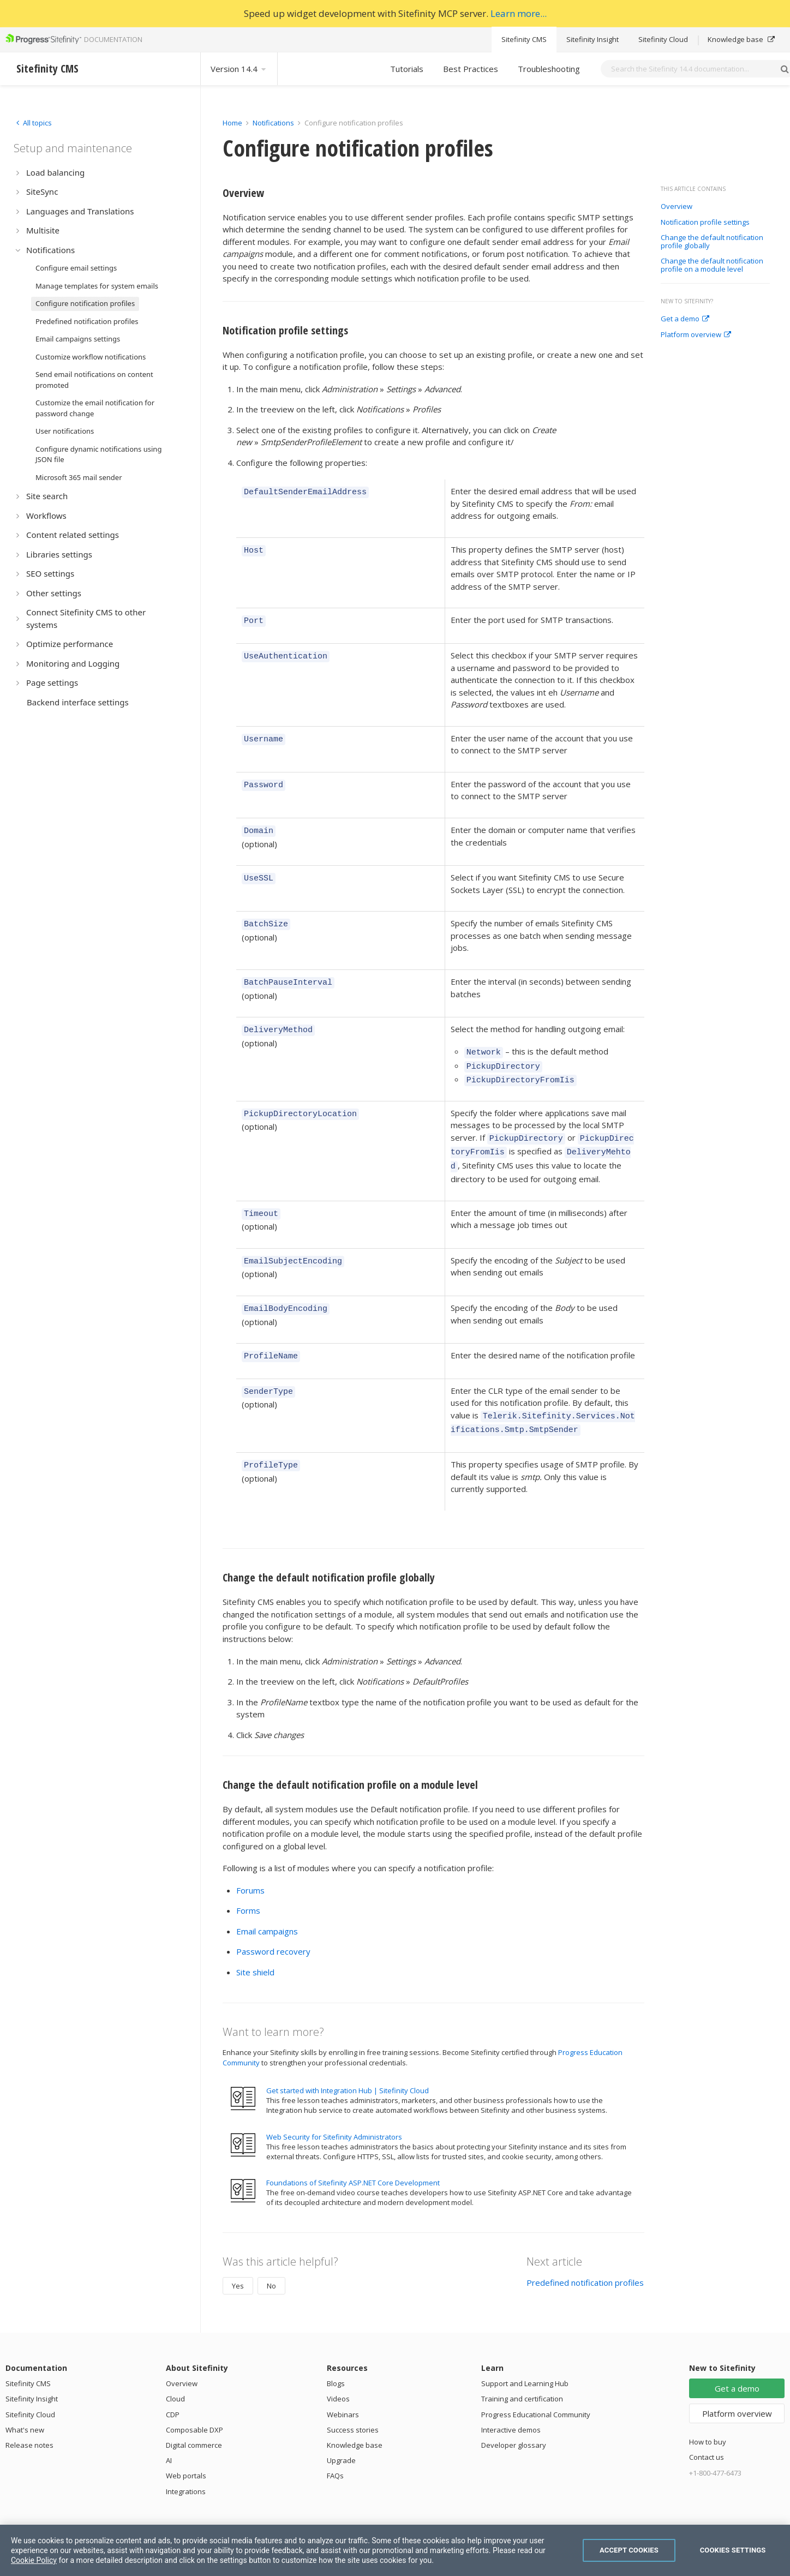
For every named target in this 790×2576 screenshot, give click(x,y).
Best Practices (470, 68)
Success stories (353, 2405)
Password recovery (273, 1926)
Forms (248, 1885)
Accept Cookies (629, 2550)
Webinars (343, 2390)
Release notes (29, 2420)
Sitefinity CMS (524, 39)
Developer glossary (513, 2420)
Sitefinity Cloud (663, 39)
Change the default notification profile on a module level (712, 265)
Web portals (186, 2451)
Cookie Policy (34, 2560)
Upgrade (341, 2436)
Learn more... (518, 13)
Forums (250, 1865)
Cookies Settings (733, 2550)
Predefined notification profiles (585, 2257)
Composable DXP (194, 2405)
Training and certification (522, 2374)
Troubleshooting (549, 68)
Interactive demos (511, 2405)
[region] (395, 2550)
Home (232, 123)
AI (169, 2436)
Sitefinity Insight (592, 39)
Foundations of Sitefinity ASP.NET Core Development (353, 2158)
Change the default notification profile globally (712, 241)
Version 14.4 (239, 68)
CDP (172, 2390)
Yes (238, 2261)
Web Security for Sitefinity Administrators (334, 2112)
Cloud (175, 2374)
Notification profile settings (705, 222)
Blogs (336, 2359)
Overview (676, 206)
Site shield (255, 1947)
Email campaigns (267, 1906)
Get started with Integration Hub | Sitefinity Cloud (347, 2066)
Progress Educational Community (535, 2390)
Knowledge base (741, 39)
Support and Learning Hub (524, 2359)
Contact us (706, 2432)
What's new (24, 2405)
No (271, 2261)
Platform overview (696, 335)
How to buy (707, 2417)
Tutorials (406, 68)
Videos (338, 2374)
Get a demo (685, 319)
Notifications (273, 123)
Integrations (186, 2467)
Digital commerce (194, 2420)
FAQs (335, 2451)
